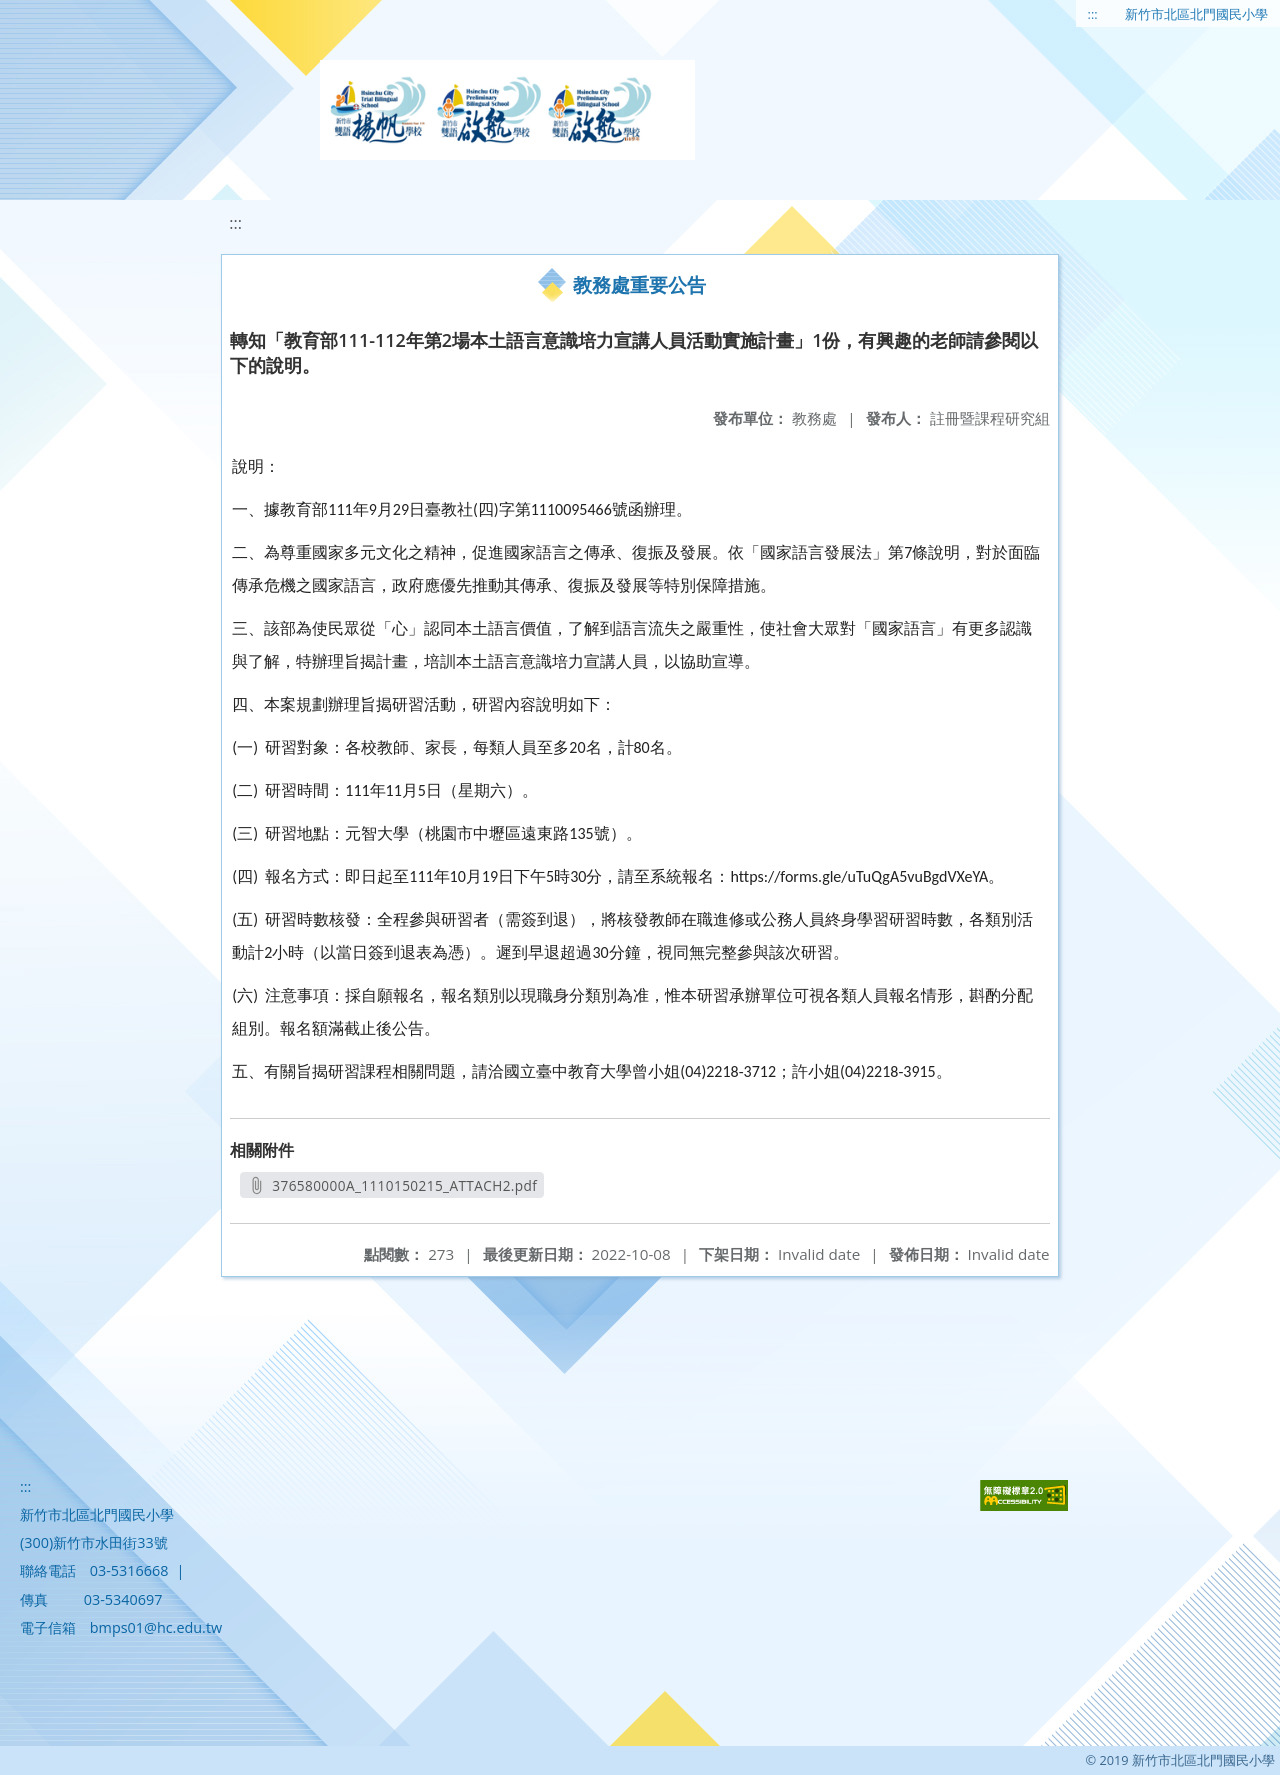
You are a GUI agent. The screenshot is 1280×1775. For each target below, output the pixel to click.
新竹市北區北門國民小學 (1196, 14)
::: (1093, 14)
